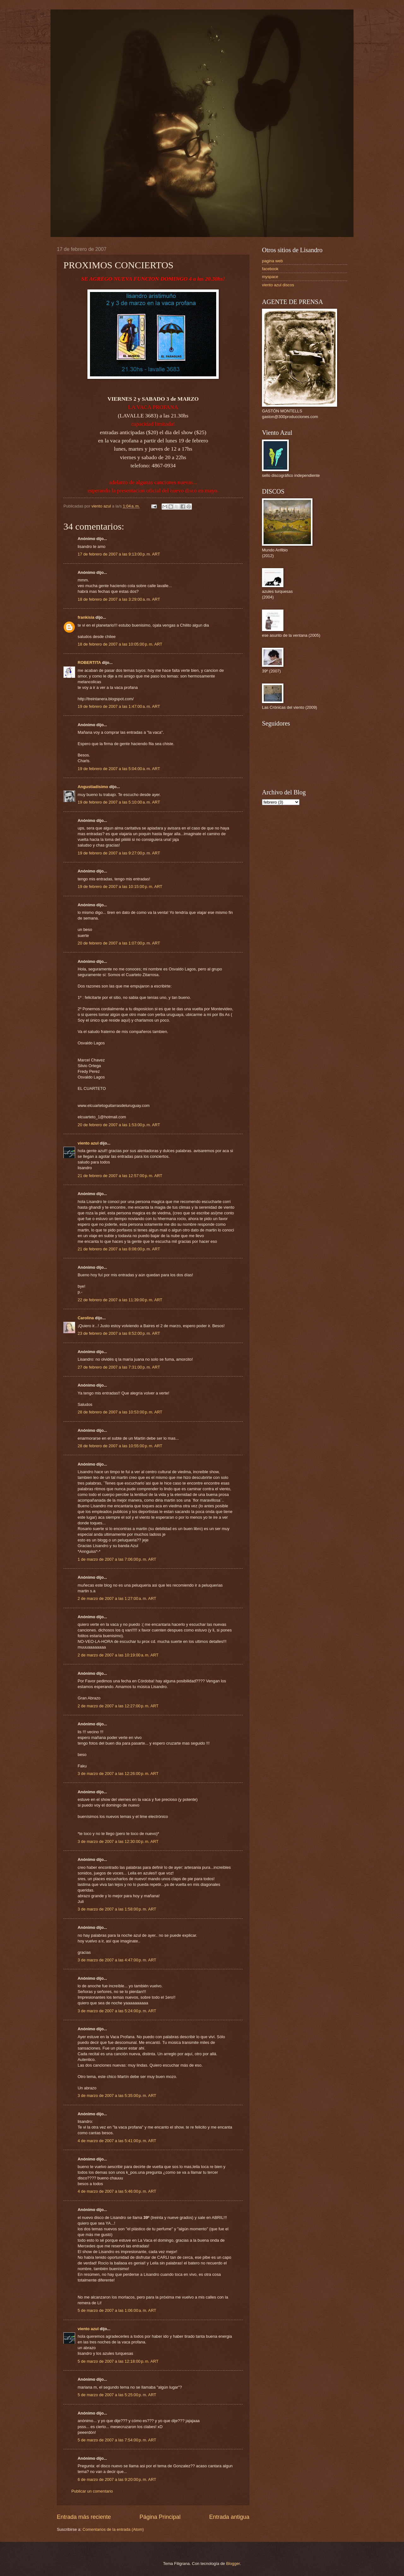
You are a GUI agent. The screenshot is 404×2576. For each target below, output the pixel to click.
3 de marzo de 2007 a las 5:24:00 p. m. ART (117, 2010)
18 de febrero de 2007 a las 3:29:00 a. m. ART (119, 599)
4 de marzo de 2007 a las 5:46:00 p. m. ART (117, 2191)
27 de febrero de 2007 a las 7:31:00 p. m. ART (119, 1367)
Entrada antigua (229, 2517)
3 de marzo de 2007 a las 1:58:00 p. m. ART (117, 1909)
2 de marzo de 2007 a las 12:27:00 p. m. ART (118, 1706)
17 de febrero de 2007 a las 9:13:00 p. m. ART (119, 554)
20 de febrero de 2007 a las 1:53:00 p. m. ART (119, 1124)
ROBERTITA (89, 662)
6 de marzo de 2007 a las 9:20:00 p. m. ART (117, 2479)
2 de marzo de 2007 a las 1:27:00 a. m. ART (117, 1598)
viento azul (88, 1143)
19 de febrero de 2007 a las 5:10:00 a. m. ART (119, 802)
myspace (270, 276)
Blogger (233, 2563)
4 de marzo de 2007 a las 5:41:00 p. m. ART (117, 2140)
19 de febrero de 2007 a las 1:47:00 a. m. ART (119, 706)
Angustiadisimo (93, 786)
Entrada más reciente (84, 2517)
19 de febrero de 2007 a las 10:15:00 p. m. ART (120, 886)
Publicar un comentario (92, 2491)
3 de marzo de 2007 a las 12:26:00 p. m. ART (118, 1773)
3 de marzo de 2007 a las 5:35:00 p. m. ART (117, 2095)
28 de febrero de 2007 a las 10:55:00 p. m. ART (120, 1445)
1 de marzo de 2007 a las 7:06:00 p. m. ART (117, 1559)
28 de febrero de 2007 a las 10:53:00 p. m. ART (120, 1412)
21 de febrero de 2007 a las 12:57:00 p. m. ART (120, 1175)
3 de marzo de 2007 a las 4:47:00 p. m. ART (117, 1960)
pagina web (272, 260)
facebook (270, 268)
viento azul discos (278, 285)
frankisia (86, 617)
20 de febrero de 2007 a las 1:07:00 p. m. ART (119, 943)
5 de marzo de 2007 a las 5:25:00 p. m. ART (117, 2394)
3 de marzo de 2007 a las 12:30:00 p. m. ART (118, 1841)
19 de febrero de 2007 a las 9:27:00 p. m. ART (119, 853)
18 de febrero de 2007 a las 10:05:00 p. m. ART (120, 644)
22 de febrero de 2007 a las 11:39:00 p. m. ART (120, 1299)
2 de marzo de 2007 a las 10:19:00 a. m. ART (118, 1655)
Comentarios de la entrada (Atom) (113, 2529)
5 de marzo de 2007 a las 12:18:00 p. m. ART (118, 2361)
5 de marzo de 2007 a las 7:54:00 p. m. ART (117, 2440)
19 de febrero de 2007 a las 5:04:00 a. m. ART (119, 768)
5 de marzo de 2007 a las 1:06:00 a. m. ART (117, 2310)
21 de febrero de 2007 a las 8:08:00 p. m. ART (119, 1249)
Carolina (86, 1317)
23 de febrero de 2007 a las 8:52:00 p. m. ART (119, 1333)
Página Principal (160, 2517)
